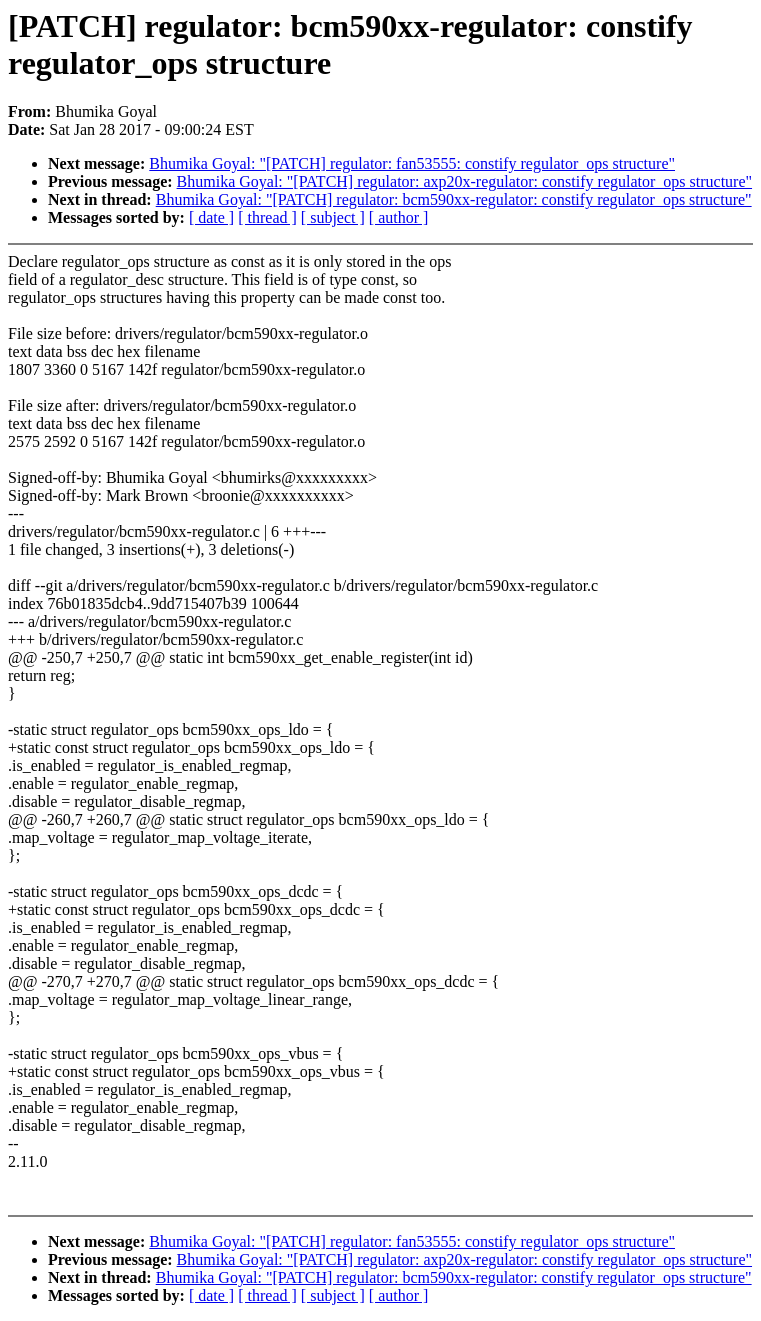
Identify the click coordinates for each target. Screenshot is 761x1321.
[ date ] (211, 217)
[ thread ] (267, 217)
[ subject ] (333, 217)
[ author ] (399, 217)
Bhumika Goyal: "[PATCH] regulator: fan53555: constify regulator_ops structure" (412, 163)
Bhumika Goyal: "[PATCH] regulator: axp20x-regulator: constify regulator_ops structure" (464, 181)
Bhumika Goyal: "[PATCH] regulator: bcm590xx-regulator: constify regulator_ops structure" (454, 199)
